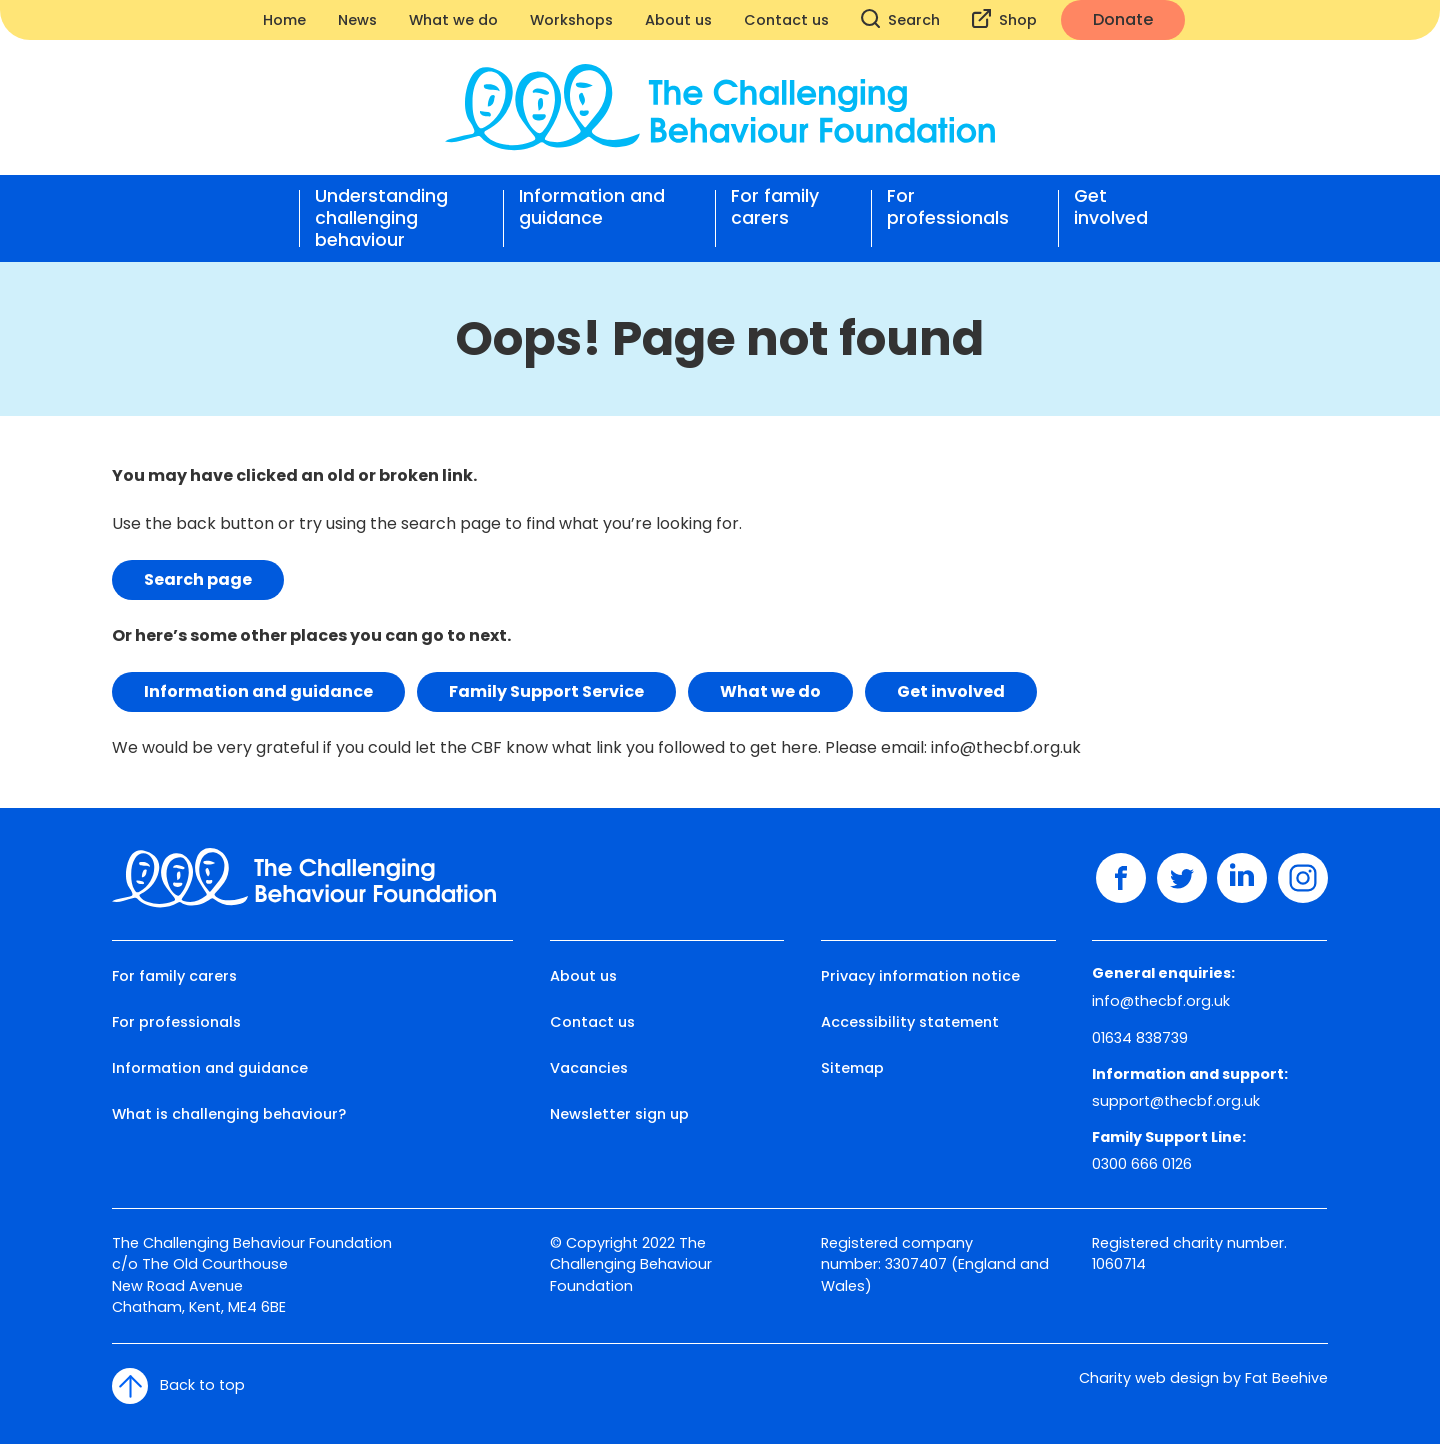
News (357, 20)
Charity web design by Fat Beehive (1203, 1378)
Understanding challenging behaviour (381, 218)
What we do (453, 20)
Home (284, 20)
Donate (1123, 19)
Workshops (571, 20)
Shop (1004, 19)
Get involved (1111, 207)
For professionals (948, 207)
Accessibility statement (910, 1022)
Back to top (178, 1386)
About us (678, 20)
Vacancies (589, 1068)
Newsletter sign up (619, 1114)
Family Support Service (546, 691)
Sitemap (852, 1068)
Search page (198, 579)
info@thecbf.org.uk (1006, 747)
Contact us (786, 20)
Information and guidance (592, 207)
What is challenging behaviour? (229, 1114)
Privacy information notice (920, 976)
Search (900, 19)
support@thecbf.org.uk (1176, 1101)
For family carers (775, 207)
